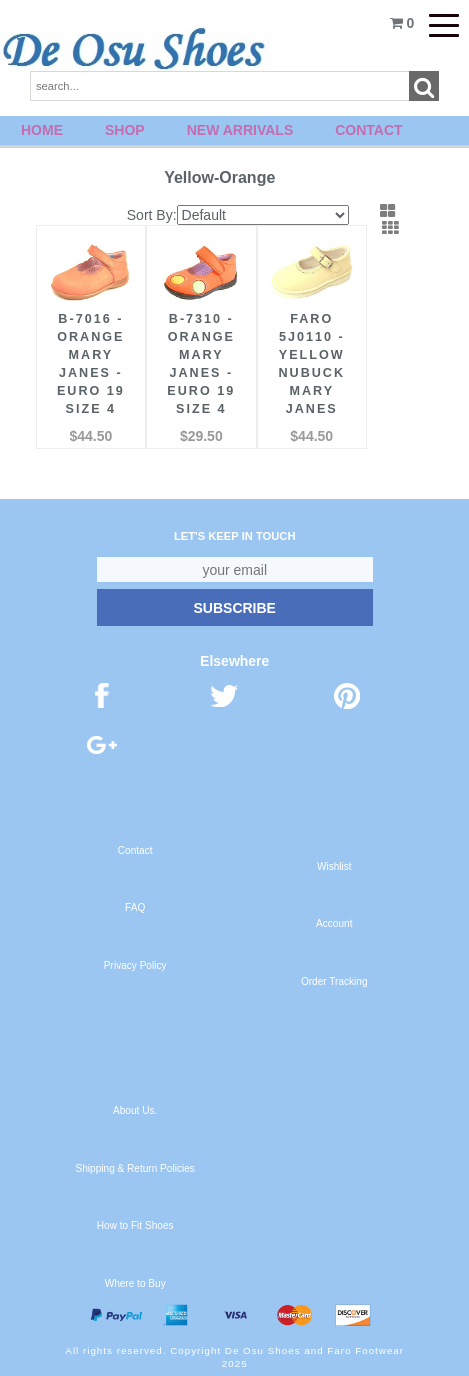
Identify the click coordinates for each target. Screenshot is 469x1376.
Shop (125, 130)
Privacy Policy (135, 965)
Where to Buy (135, 1283)
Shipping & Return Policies (135, 1168)
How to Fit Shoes (135, 1225)
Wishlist (334, 866)
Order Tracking (334, 981)
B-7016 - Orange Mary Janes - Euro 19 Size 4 (91, 364)
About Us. (135, 1110)
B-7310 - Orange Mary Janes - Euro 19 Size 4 (201, 364)
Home (42, 130)
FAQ (135, 907)
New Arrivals (240, 130)
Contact (368, 130)
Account (334, 923)
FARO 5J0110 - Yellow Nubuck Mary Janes (311, 364)
